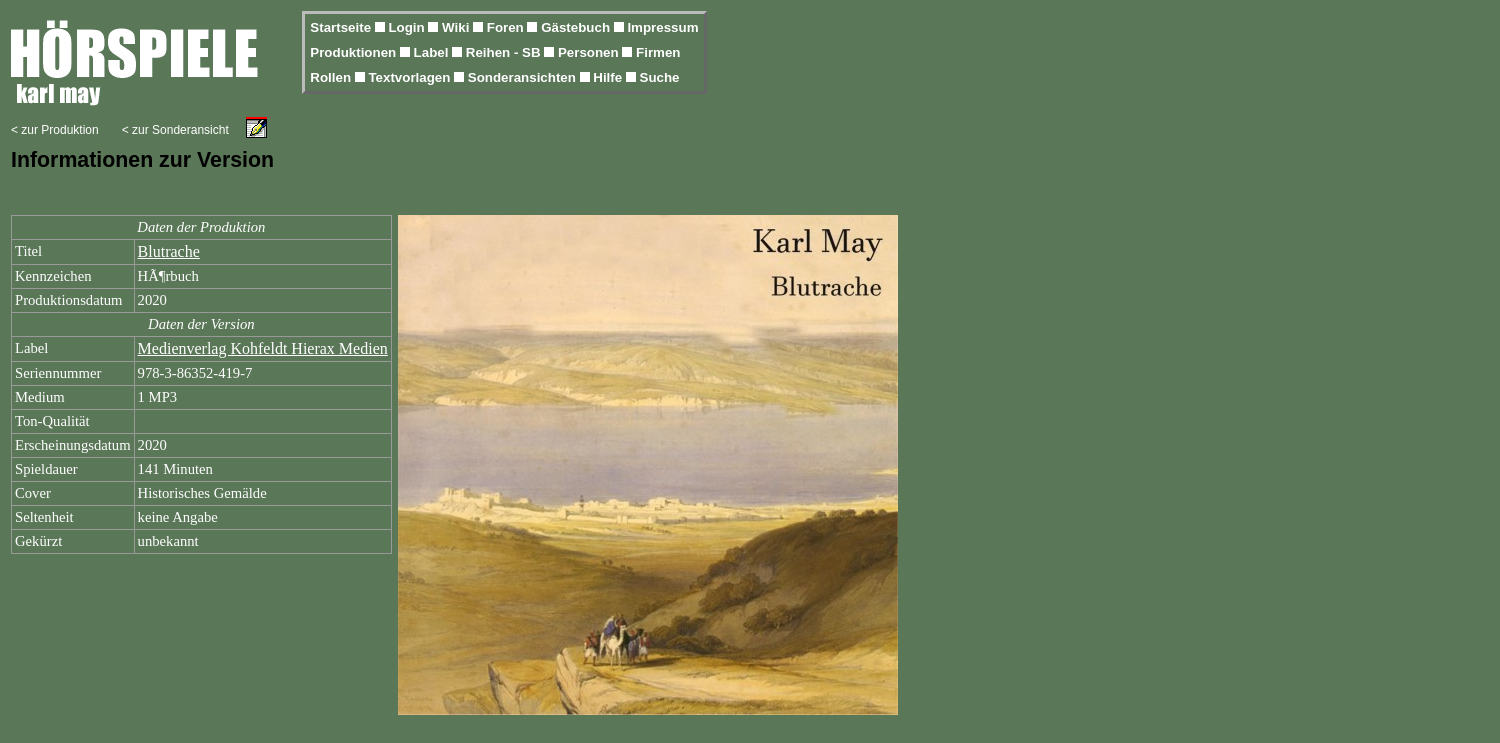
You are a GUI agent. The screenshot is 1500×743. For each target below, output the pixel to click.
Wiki (457, 27)
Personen (590, 52)
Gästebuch (577, 27)
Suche (660, 77)
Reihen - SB (505, 52)
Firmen (658, 52)
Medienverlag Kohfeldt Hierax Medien (263, 348)
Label (433, 52)
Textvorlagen (411, 77)
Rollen (332, 77)
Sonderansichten (524, 77)
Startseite (342, 27)
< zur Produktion (55, 130)
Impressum (662, 27)
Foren (507, 27)
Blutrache (169, 251)
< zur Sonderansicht (175, 130)
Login (408, 27)
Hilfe (609, 77)
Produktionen (355, 52)
